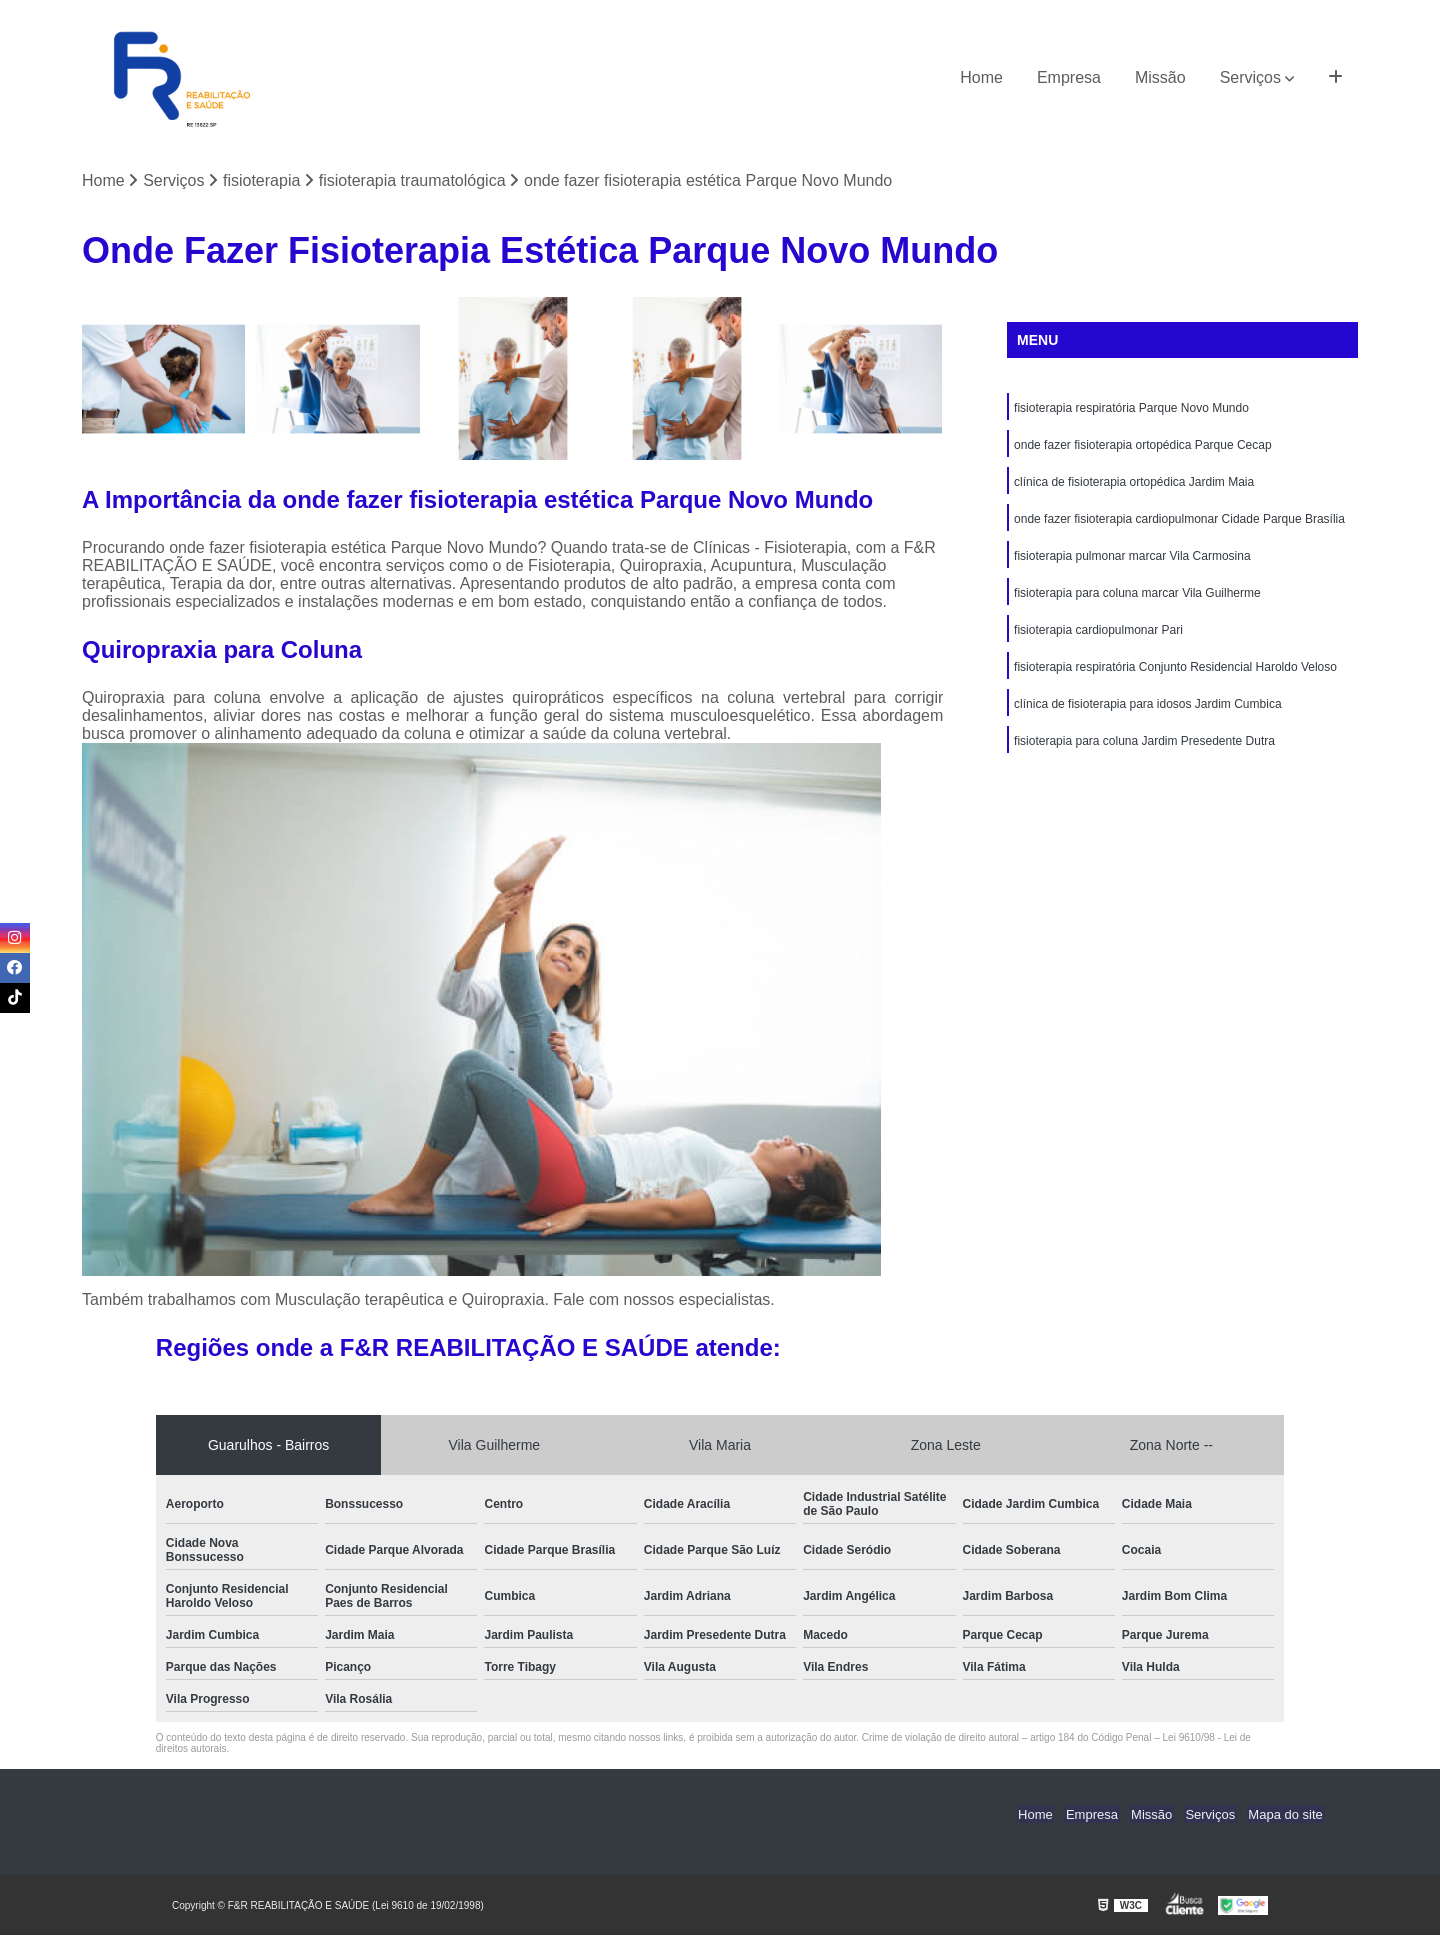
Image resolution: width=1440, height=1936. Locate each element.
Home (981, 77)
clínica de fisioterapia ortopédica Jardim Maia (1134, 485)
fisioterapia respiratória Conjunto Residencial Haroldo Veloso (1175, 675)
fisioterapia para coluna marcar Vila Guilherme (1137, 599)
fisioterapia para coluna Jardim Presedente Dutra (1144, 751)
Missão (1160, 77)
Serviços (1250, 77)
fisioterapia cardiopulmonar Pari (1098, 637)
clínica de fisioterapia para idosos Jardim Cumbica (1147, 713)
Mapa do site (1287, 1814)
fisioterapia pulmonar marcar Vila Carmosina (1132, 561)
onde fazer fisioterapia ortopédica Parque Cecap (1143, 447)
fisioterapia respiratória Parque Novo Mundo (1131, 409)
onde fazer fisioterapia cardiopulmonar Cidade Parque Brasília (1179, 523)
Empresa (1069, 77)
